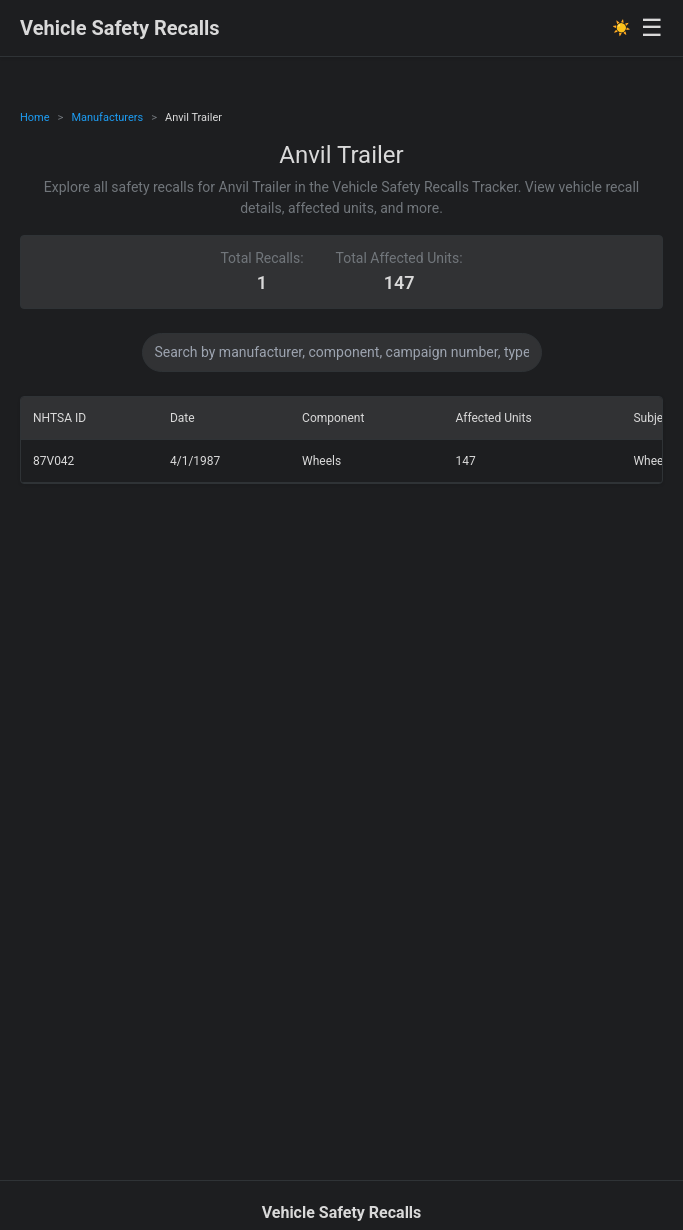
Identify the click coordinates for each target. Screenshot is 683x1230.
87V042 (53, 461)
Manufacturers (107, 117)
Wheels (321, 461)
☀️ (621, 28)
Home (35, 117)
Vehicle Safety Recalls (120, 28)
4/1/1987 (195, 461)
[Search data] (342, 352)
